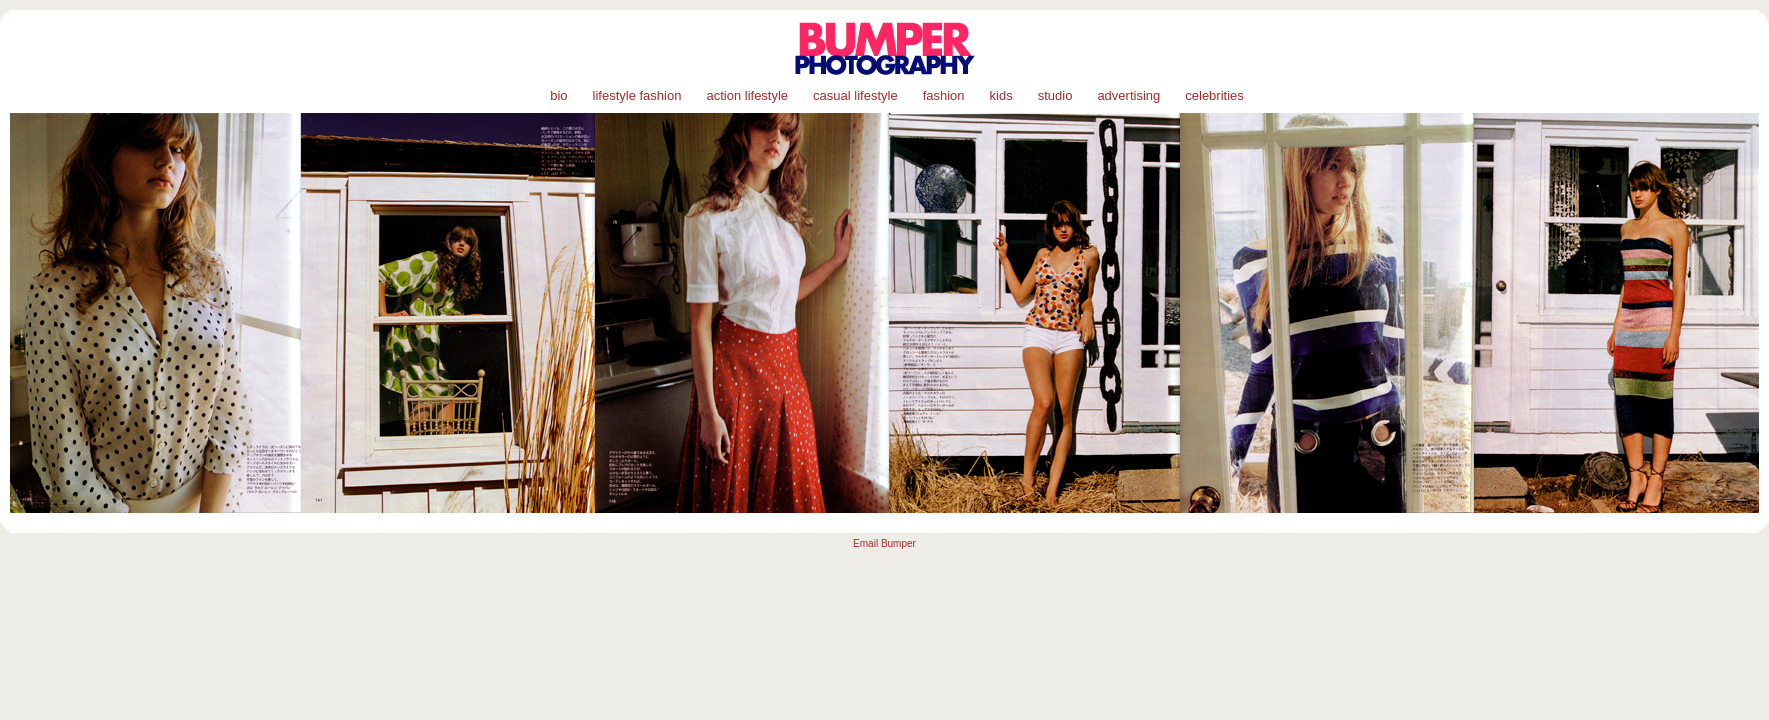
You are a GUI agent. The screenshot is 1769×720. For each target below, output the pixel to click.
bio (558, 95)
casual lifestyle (855, 95)
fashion (944, 95)
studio (1055, 95)
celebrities (1214, 95)
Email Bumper (884, 543)
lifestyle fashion (637, 95)
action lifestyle (747, 95)
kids (1001, 95)
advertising (1128, 95)
